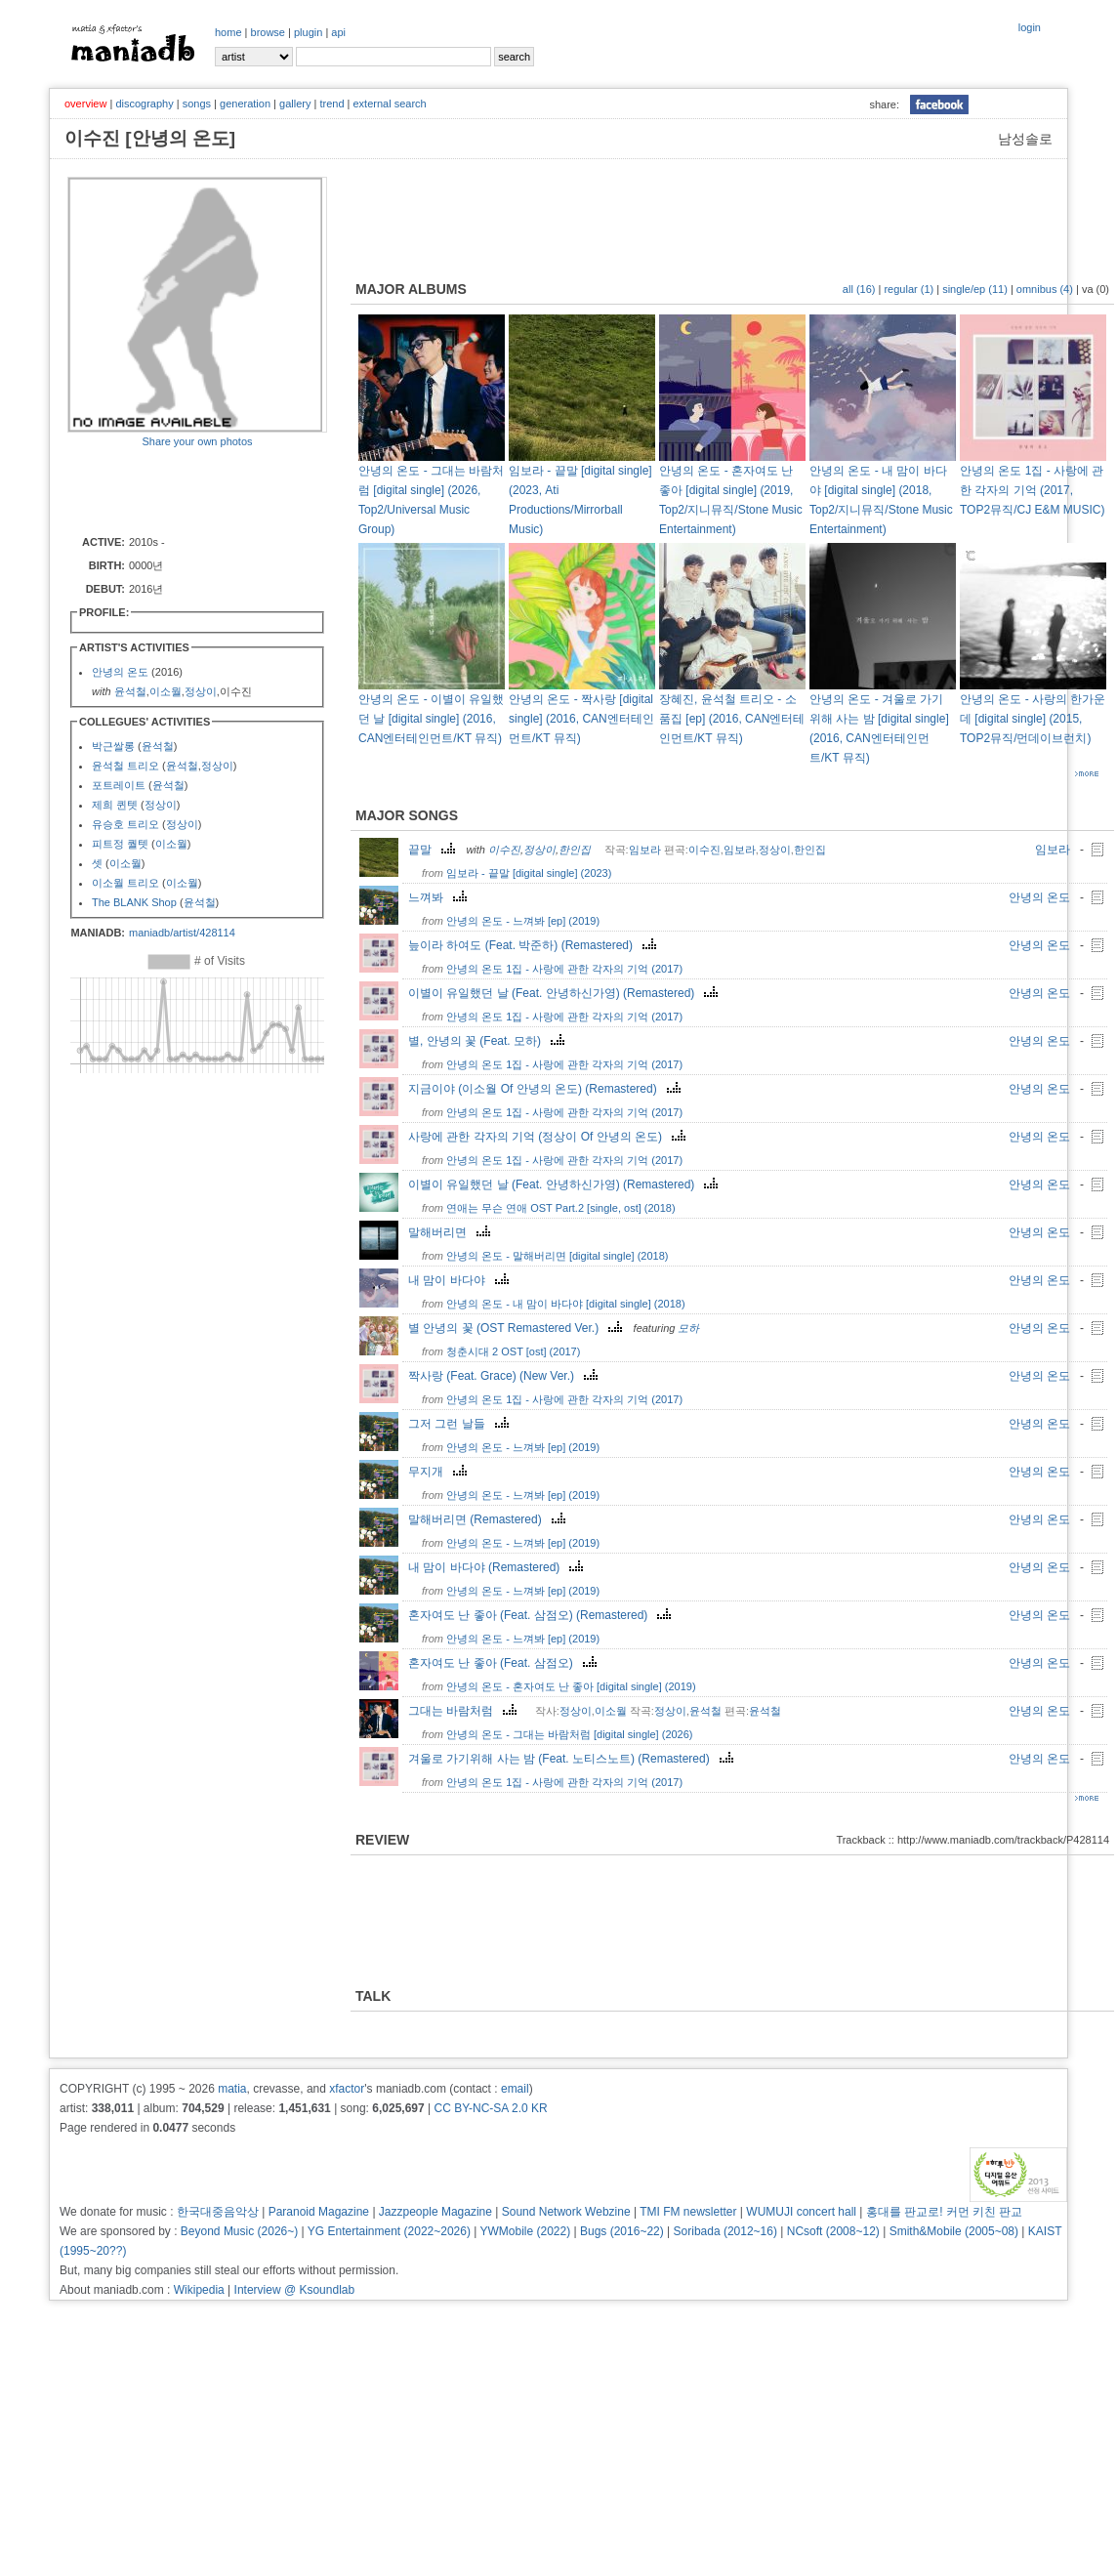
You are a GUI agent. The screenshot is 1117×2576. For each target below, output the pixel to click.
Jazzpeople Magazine (435, 2212)
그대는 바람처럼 (464, 1711)
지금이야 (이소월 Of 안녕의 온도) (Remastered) (546, 1089)
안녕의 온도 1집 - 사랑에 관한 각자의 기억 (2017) (564, 969)
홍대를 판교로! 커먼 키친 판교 (944, 2212)
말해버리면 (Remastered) (489, 1519)
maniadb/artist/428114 (182, 932)
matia (232, 2089)
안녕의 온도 (120, 672)
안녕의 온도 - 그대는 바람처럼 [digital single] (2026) (569, 1734)
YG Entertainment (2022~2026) (389, 2231)
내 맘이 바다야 (461, 1280)
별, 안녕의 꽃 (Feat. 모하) (488, 1041)
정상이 (201, 691)
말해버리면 (451, 1232)
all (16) (859, 289)
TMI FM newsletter (688, 2212)
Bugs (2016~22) (622, 2231)
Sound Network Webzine (566, 2212)
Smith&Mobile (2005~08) (953, 2231)
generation (245, 103)
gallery (294, 103)
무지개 (440, 1471)
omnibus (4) (1044, 289)
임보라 (645, 849)
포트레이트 (118, 785)
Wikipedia (199, 2290)
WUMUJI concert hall (801, 2212)
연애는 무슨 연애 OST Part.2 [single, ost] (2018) (561, 1208)
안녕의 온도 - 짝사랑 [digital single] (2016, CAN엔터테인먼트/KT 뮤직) (581, 718)
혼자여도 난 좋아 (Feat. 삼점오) (504, 1663)
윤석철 (130, 691)
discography (144, 103)
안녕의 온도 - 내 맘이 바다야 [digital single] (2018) (565, 1303)
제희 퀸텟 (115, 804)
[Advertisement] (181, 490)
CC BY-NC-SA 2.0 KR (490, 2108)
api (338, 32)
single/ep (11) (975, 289)
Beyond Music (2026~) (239, 2231)
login (1029, 27)
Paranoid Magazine (319, 2212)
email (515, 2089)
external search (389, 103)
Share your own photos (197, 441)
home (228, 32)
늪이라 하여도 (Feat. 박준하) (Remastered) (534, 945)
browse (268, 32)
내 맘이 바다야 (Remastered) (498, 1567)
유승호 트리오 (125, 824)
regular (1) (908, 289)
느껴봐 (440, 897)
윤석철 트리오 (125, 765)
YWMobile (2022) (525, 2231)
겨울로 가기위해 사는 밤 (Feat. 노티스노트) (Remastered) (573, 1759)
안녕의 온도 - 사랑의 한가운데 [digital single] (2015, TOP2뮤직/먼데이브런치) (1032, 718)
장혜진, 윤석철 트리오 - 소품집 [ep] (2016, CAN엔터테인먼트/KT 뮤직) (732, 718)
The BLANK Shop (134, 902)
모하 (688, 1328)
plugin (308, 32)
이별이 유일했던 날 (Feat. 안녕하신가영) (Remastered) (565, 993)
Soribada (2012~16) (725, 2231)
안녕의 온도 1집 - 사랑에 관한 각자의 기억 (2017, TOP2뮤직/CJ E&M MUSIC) (1032, 490)
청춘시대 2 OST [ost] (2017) (513, 1351)
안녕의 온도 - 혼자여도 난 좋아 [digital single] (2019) (571, 1686)
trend (331, 103)
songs (197, 103)
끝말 (434, 849)
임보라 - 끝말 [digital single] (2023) (528, 873)
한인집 (574, 849)
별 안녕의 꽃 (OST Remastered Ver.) (517, 1328)
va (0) (1095, 289)
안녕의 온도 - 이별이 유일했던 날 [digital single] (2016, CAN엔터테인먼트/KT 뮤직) (431, 718)
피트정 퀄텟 (120, 844)
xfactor (346, 2089)
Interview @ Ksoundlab (294, 2290)
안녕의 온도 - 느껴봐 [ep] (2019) (523, 921)
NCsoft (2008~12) (833, 2231)
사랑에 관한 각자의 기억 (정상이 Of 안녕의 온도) (549, 1136)
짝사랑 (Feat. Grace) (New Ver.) (505, 1376)
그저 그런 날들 (461, 1424)
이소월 (165, 691)
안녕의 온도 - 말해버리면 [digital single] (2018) (557, 1256)
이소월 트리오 (125, 883)
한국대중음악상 (218, 2212)
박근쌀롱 (113, 746)
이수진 (504, 849)
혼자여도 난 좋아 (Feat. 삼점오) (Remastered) (542, 1615)
